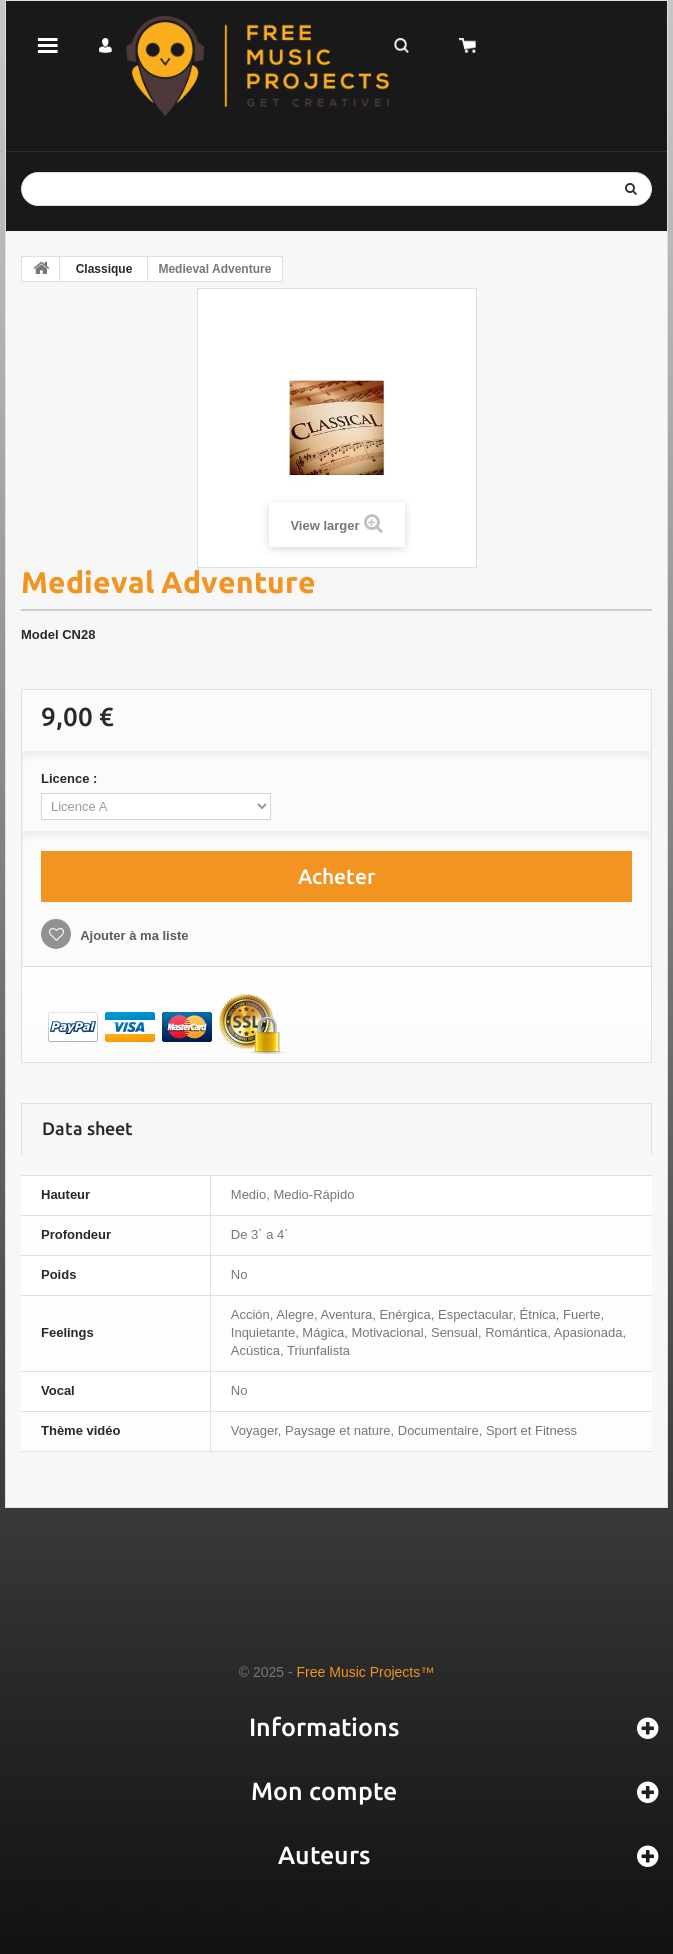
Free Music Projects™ (366, 1672)
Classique (104, 269)
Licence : (71, 778)
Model (40, 634)
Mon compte (324, 1791)
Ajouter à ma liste (133, 935)
